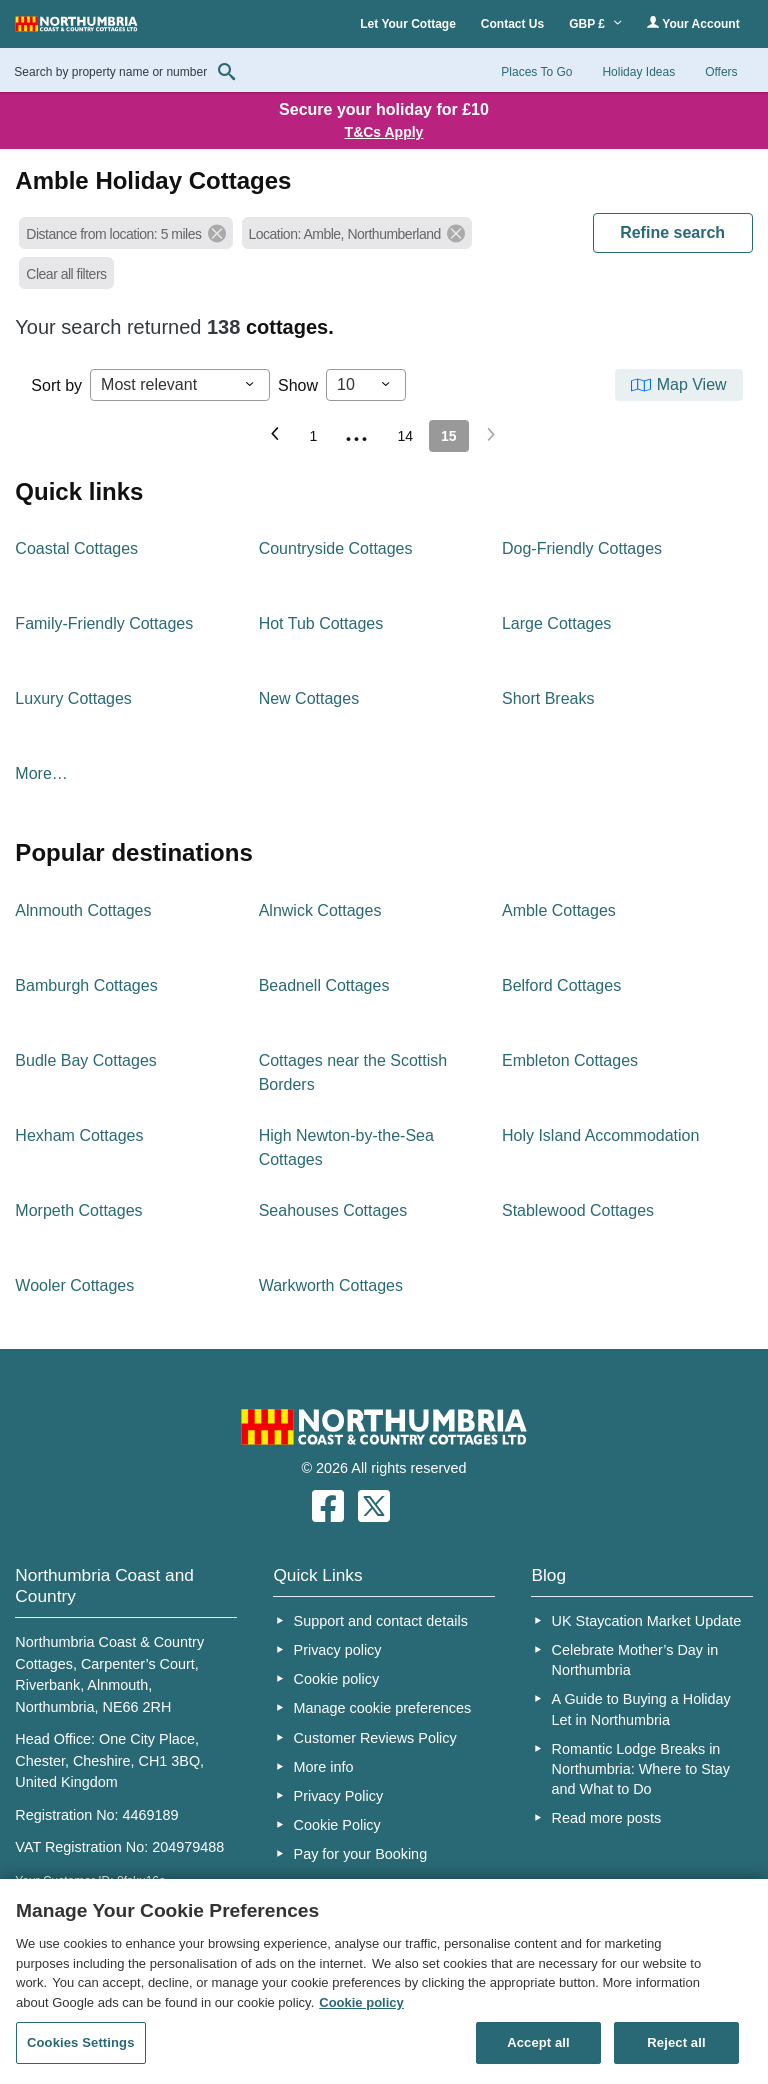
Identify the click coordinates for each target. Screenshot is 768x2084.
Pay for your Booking (361, 1854)
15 (449, 436)
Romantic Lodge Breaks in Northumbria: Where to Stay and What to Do (641, 1769)
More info (324, 1767)
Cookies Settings (81, 2042)
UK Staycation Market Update (647, 1621)
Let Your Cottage (408, 24)
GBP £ (595, 24)
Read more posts (607, 1818)
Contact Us (512, 24)
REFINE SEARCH (672, 232)
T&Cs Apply (384, 132)
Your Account (693, 23)
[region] (384, 1981)
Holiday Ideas (638, 72)
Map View (692, 384)
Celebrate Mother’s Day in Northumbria (635, 1660)
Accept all (538, 2042)
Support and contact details (381, 1621)
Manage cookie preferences (383, 1708)
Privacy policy (338, 1650)
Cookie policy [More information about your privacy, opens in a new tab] (361, 2002)
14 (405, 436)
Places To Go (536, 72)
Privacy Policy (339, 1796)
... (357, 432)
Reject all (676, 2042)
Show (298, 385)
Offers (721, 72)
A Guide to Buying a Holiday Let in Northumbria (641, 1709)
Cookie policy (337, 1679)
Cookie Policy (337, 1825)
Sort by (56, 385)
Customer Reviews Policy (375, 1738)
